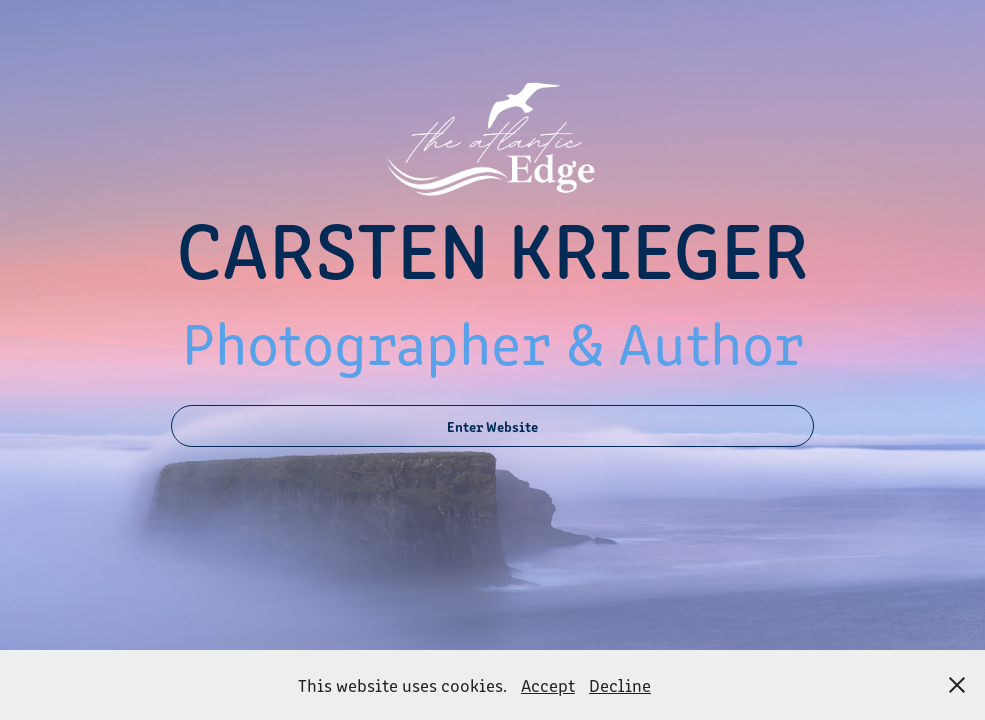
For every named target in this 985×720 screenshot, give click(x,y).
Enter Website (492, 426)
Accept (548, 685)
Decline (620, 685)
